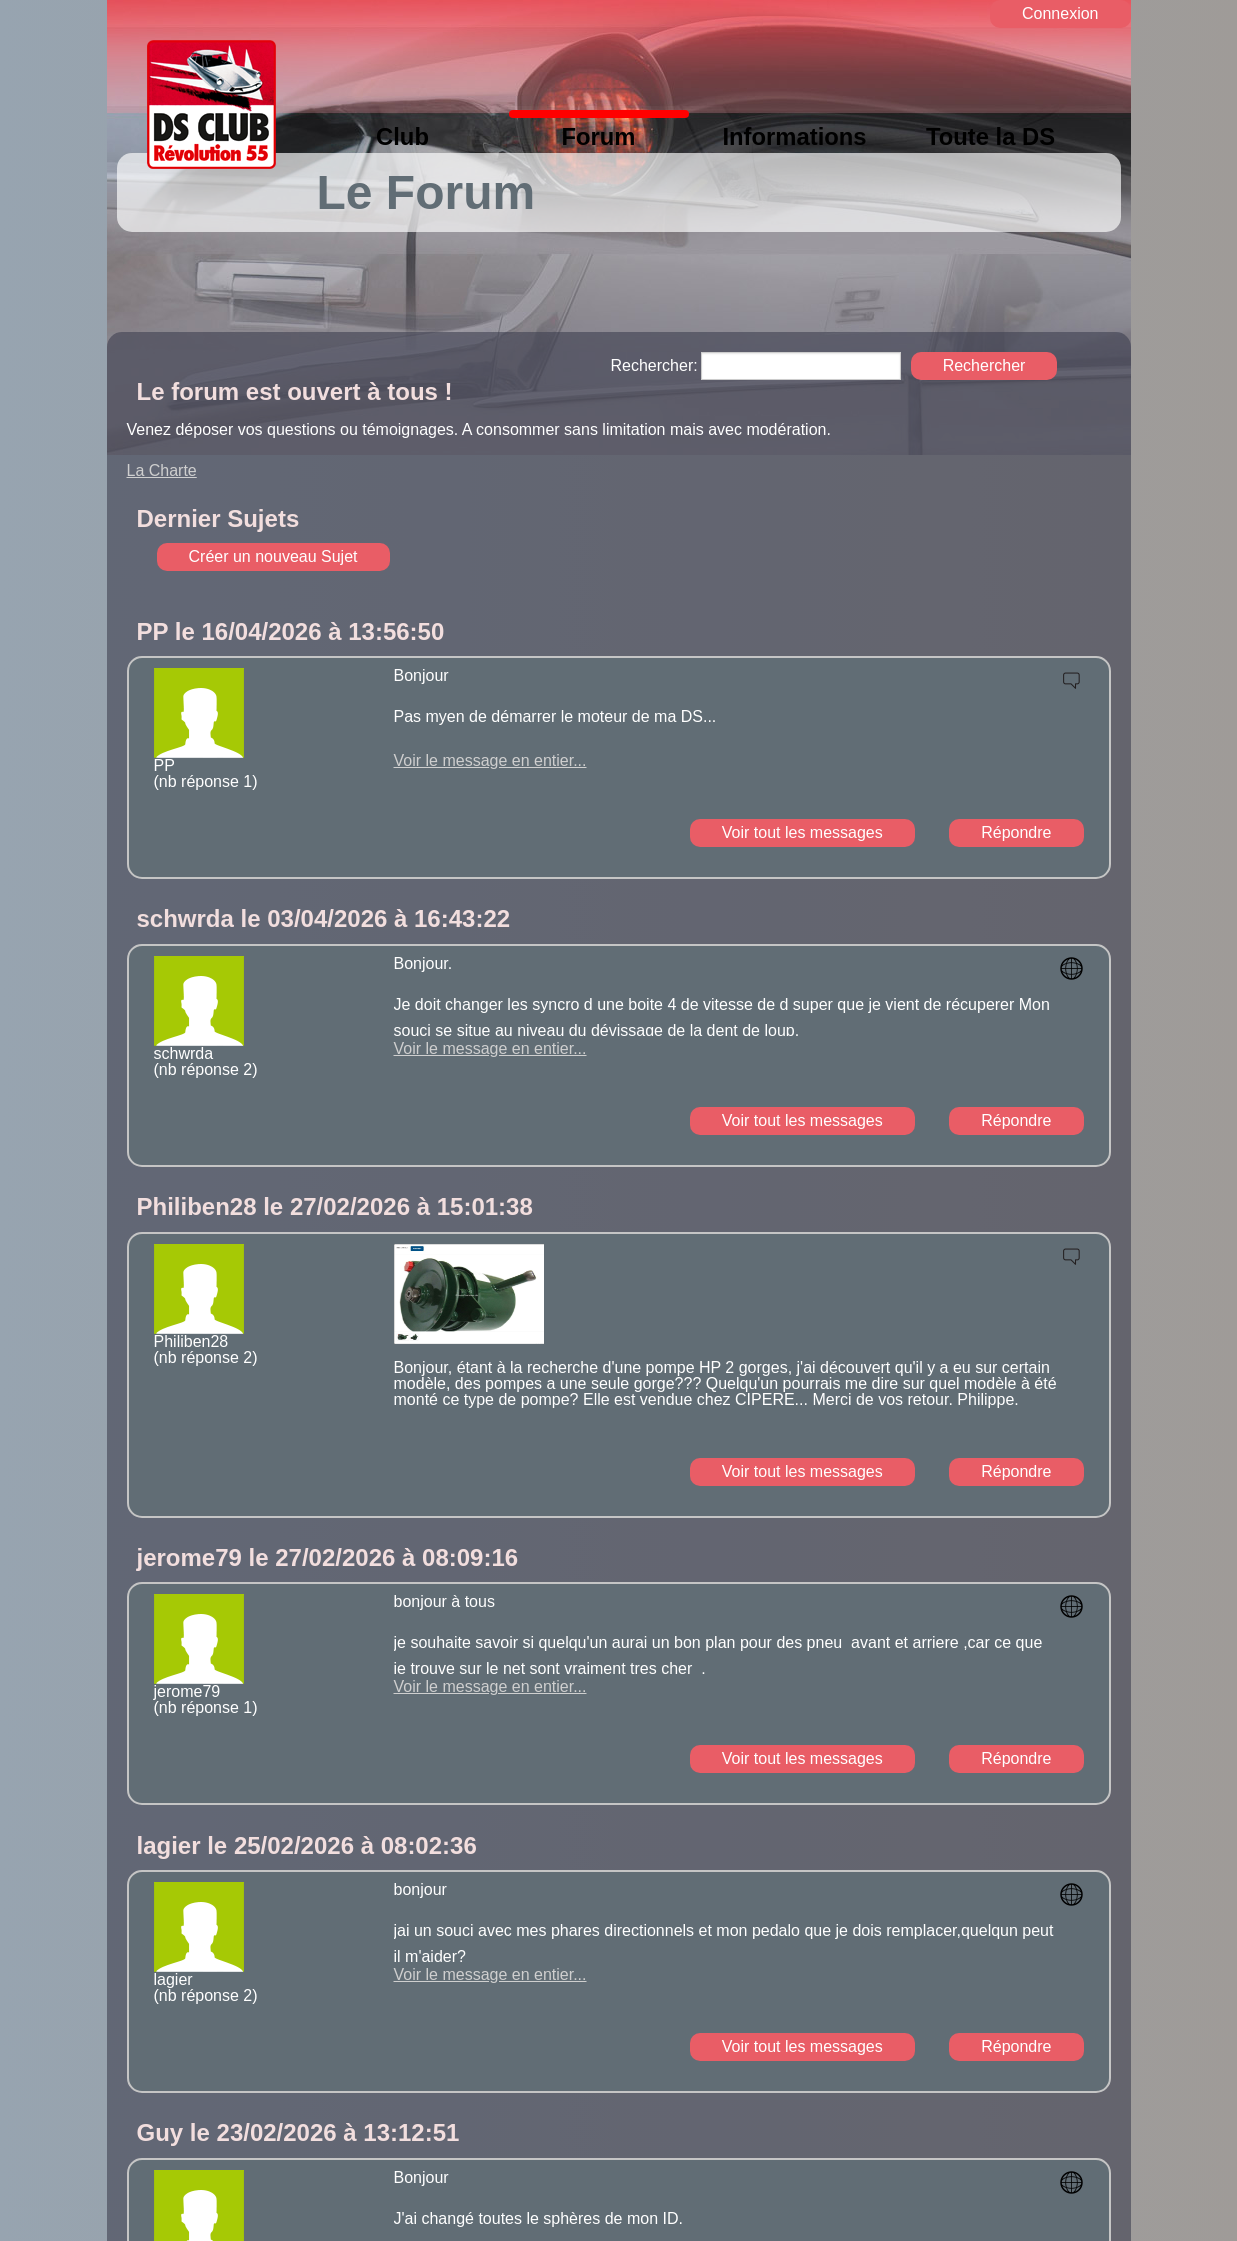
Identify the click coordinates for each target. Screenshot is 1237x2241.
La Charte (162, 470)
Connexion (1060, 13)
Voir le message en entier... (490, 760)
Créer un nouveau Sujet (273, 556)
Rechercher (984, 365)
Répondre (1016, 832)
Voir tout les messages (802, 832)
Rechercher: (654, 366)
